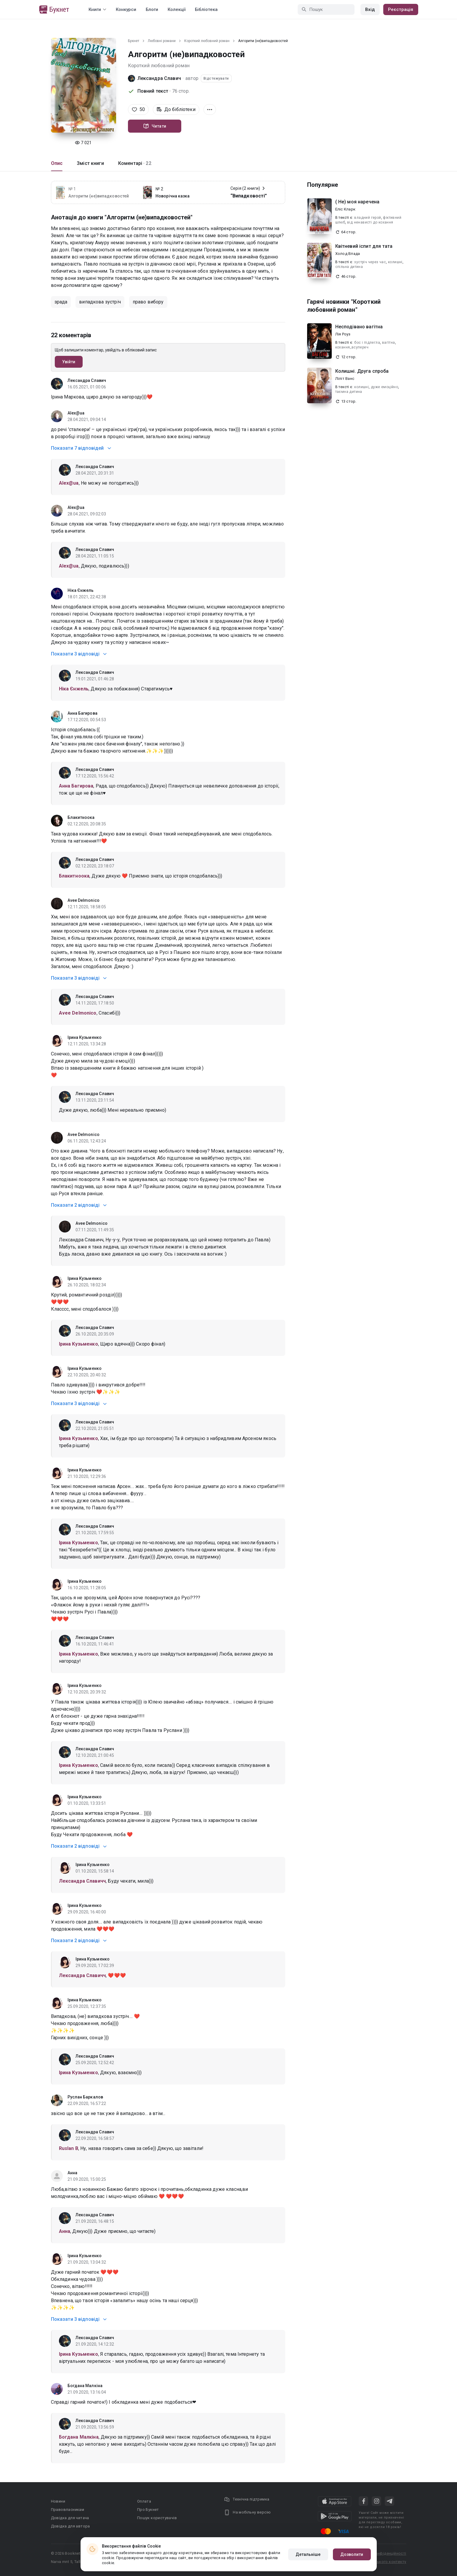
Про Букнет (148, 2509)
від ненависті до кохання (370, 222)
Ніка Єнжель (81, 590)
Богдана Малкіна (85, 2385)
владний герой (367, 218)
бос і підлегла (367, 342)
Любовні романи (162, 41)
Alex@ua (76, 413)
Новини (58, 2501)
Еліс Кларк (345, 209)
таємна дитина (348, 392)
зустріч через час (370, 262)
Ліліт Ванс (345, 378)
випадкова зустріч (100, 302)
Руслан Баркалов (85, 2097)
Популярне (322, 184)
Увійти (69, 361)
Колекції (176, 9)
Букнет (133, 41)
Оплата (144, 2501)
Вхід (370, 9)
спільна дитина (349, 267)
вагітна (388, 342)
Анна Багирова (82, 713)
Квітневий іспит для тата (364, 246)
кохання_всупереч (351, 347)
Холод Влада (347, 253)
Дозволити (351, 2554)
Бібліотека (206, 9)
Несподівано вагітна (359, 327)
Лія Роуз (343, 334)
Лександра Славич (159, 78)
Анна (72, 2172)
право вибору (148, 302)
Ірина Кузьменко (85, 1037)
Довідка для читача (70, 2518)
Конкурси (126, 9)
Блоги (152, 9)
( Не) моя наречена (357, 202)
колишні (395, 262)
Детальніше (308, 2554)
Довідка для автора (70, 2526)
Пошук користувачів (157, 2518)
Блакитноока (81, 817)
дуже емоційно (384, 387)
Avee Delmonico (84, 900)
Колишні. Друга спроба (362, 371)
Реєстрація (400, 9)
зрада (61, 302)
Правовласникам (67, 2509)
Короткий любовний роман (207, 41)
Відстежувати (216, 78)
